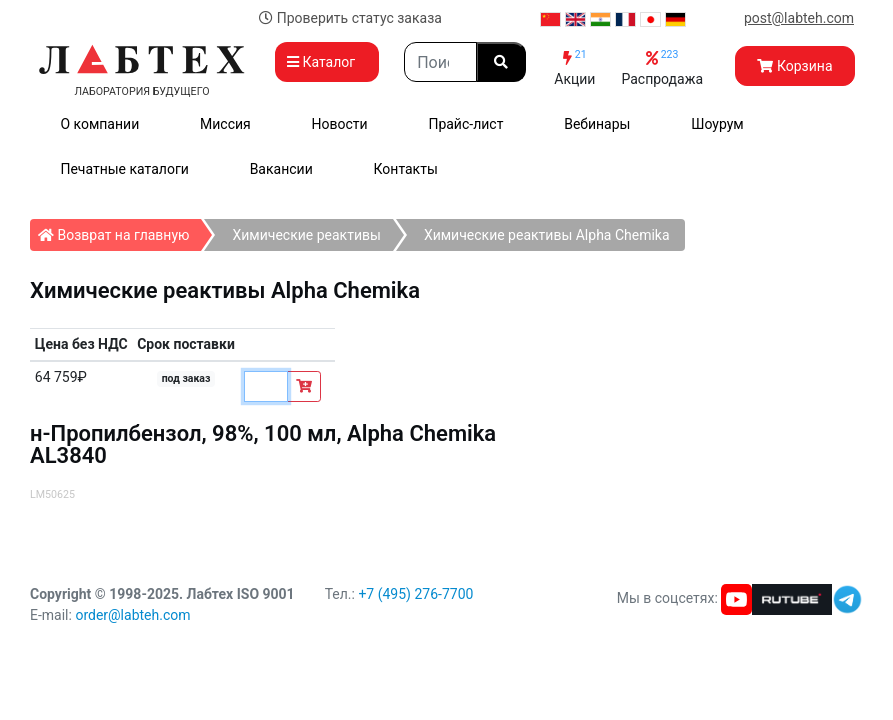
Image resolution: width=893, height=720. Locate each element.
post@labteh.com (799, 18)
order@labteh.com (132, 615)
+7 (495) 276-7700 (415, 594)
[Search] (440, 62)
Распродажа (662, 67)
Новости (340, 124)
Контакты (406, 169)
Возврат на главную (119, 231)
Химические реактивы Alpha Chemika (547, 235)
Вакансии (281, 169)
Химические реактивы (306, 235)
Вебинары (597, 124)
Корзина (794, 66)
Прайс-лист (465, 124)
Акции (574, 67)
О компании (99, 124)
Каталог (327, 62)
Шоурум (717, 124)
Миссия (225, 124)
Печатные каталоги (124, 169)
